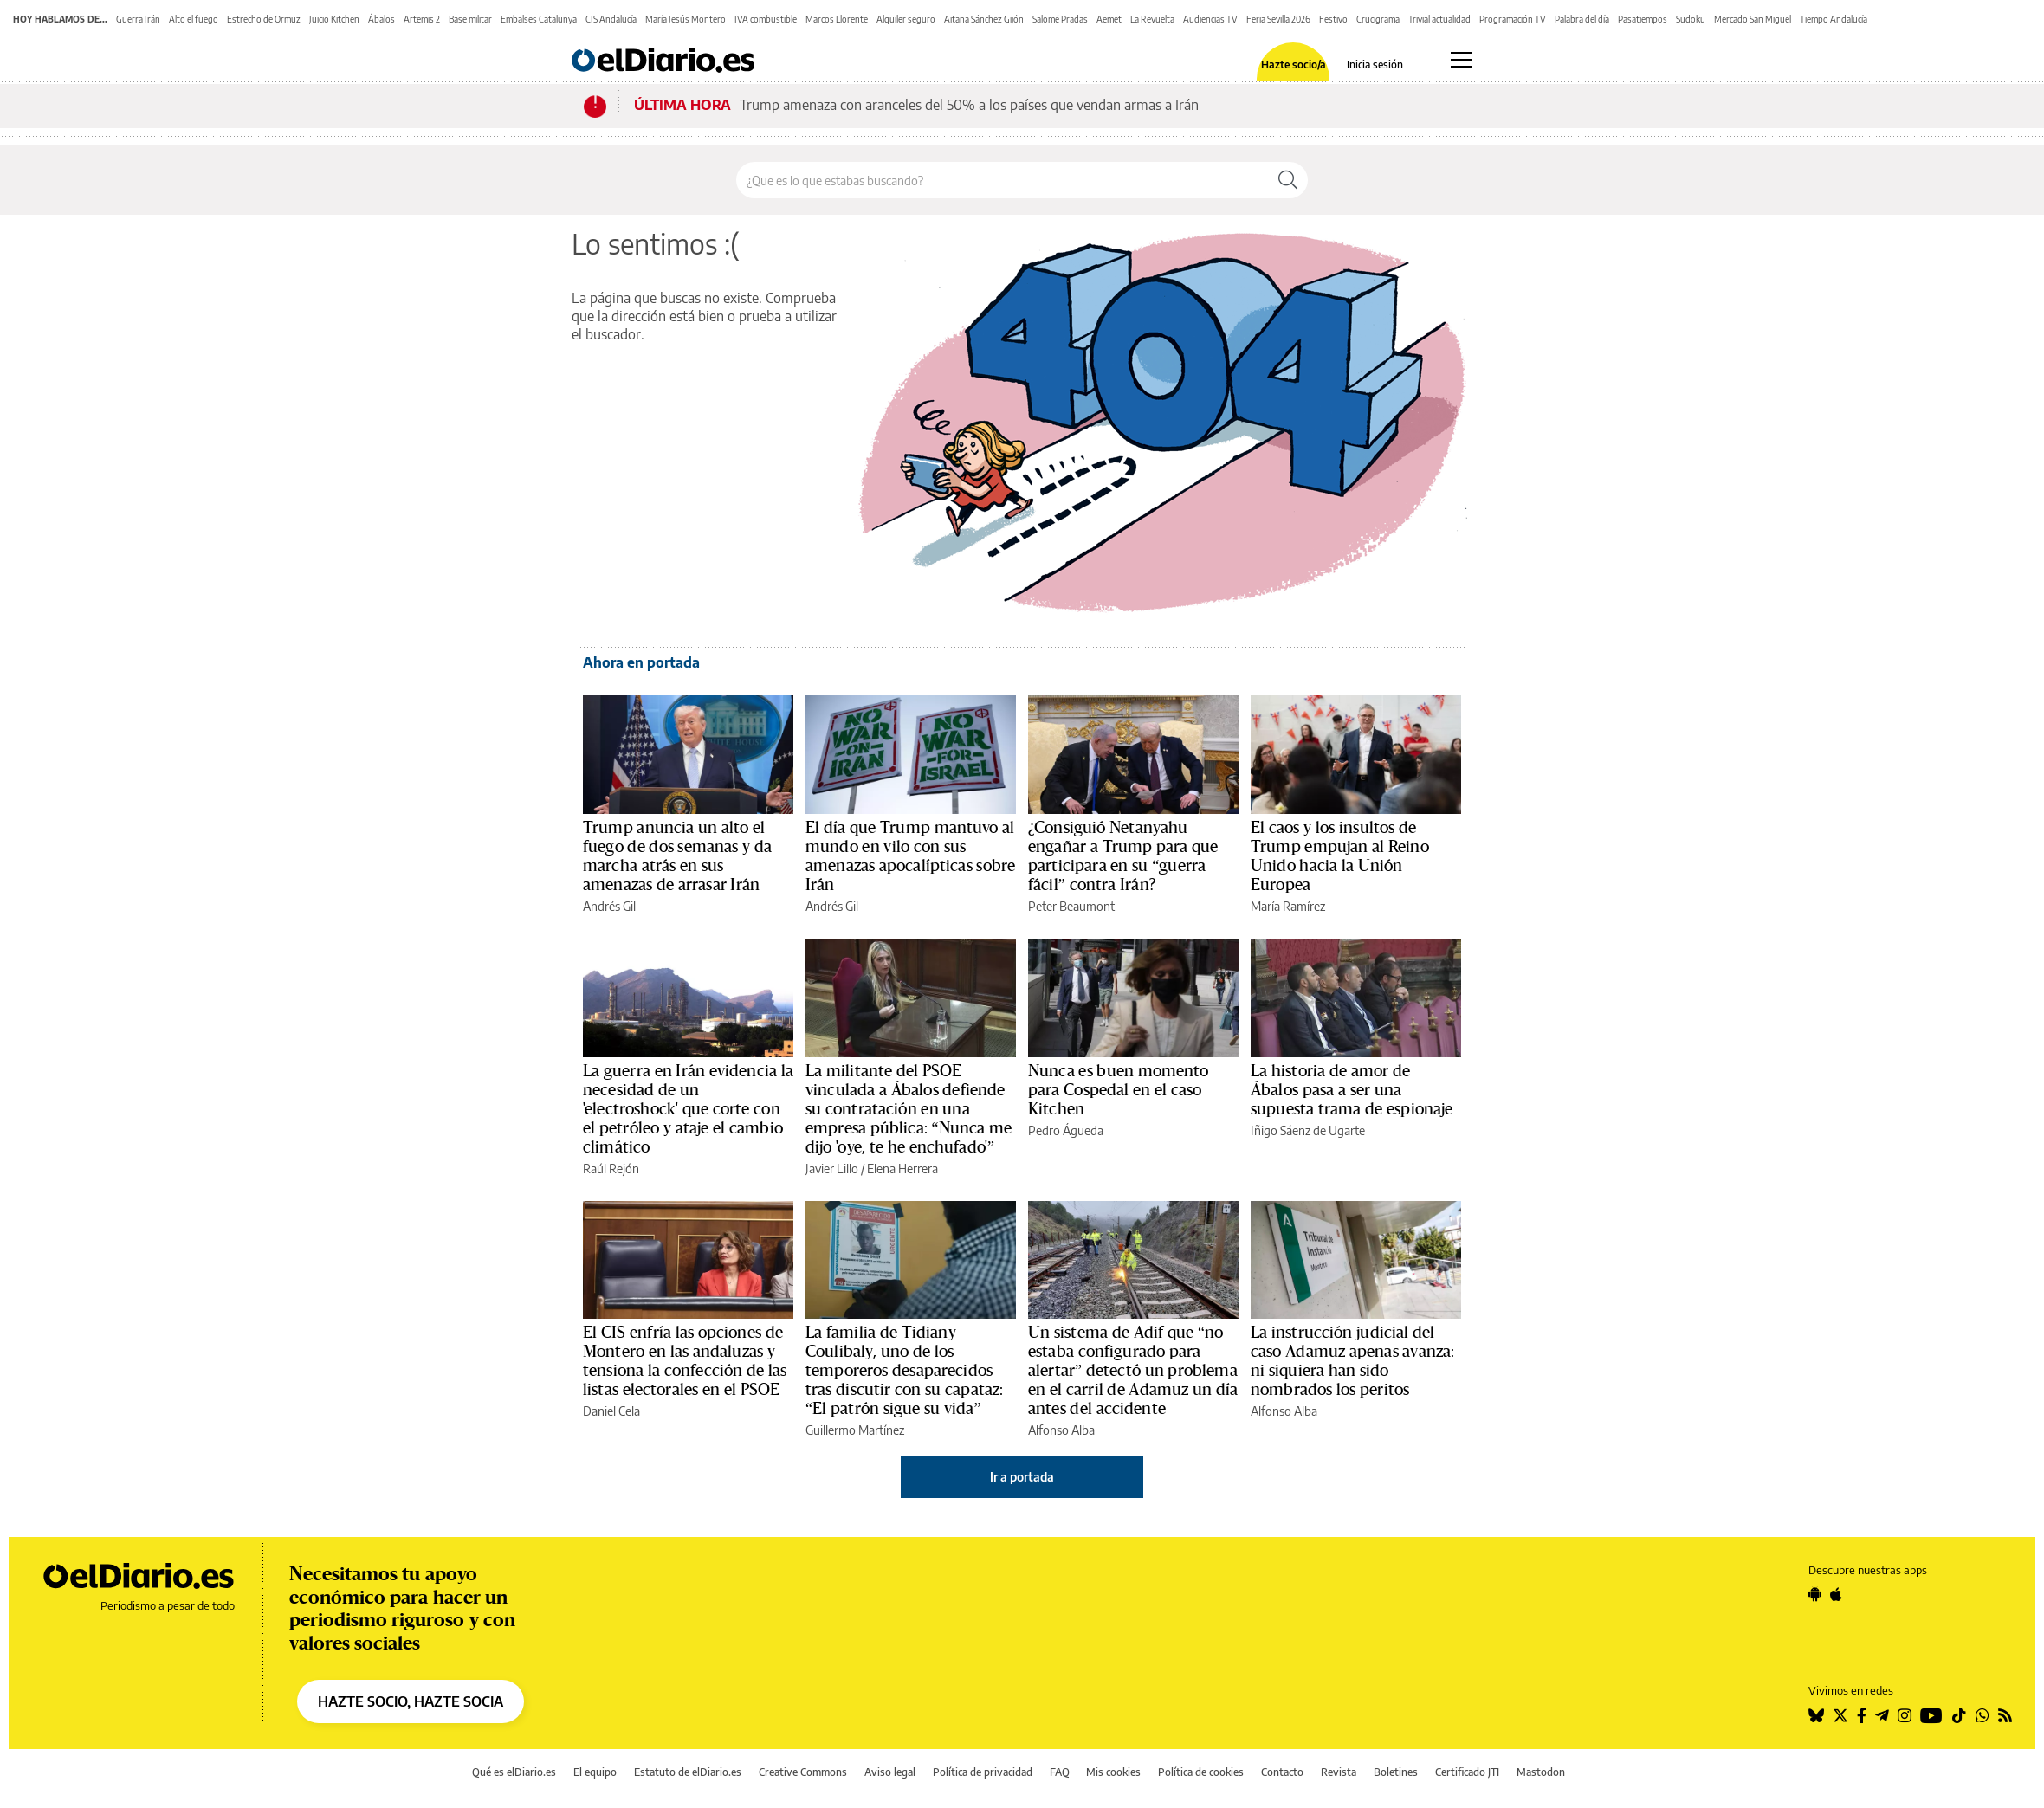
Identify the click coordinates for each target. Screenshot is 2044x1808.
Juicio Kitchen (334, 19)
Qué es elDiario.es (514, 1772)
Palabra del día (1582, 19)
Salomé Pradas (1060, 19)
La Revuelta (1152, 19)
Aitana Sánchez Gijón (984, 19)
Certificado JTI (1467, 1772)
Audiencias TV (1210, 19)
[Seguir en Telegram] (1882, 1715)
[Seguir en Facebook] (1861, 1715)
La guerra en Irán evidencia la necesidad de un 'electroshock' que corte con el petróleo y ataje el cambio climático (688, 1109)
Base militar (470, 19)
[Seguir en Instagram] (1904, 1715)
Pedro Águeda (1065, 1130)
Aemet (1109, 19)
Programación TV (1512, 19)
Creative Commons (803, 1772)
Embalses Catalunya (539, 19)
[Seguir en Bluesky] (1816, 1715)
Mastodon (1541, 1772)
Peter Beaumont (1071, 906)
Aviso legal (889, 1772)
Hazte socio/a (1293, 65)
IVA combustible (765, 19)
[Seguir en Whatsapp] (1982, 1715)
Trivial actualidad (1439, 19)
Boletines (1396, 1772)
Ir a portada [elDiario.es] (1022, 1476)
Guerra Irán (138, 19)
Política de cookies (1201, 1772)
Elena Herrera (902, 1168)
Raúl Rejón (611, 1168)
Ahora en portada (641, 662)
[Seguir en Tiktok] (1959, 1715)
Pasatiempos (1642, 19)
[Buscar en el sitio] (1002, 180)
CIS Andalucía (611, 19)
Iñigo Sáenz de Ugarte (1308, 1130)
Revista (1338, 1772)
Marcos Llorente (836, 19)
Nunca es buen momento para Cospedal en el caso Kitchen (1118, 1090)
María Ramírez (1288, 906)
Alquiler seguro (905, 19)
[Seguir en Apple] (1836, 1594)
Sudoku (1690, 19)
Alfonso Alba (1061, 1430)
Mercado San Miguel (1752, 19)
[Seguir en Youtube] (1931, 1715)
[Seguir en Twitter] (1840, 1715)
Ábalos (381, 19)
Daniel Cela (611, 1411)
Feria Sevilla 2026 (1278, 19)
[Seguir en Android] (1814, 1594)
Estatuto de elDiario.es (687, 1772)
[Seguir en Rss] (2005, 1715)
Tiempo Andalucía (1833, 19)
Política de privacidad (982, 1772)
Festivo (1333, 19)
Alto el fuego (193, 19)
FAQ (1060, 1772)
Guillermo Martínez (854, 1430)
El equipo (595, 1772)
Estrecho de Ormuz (264, 19)
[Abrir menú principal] (1461, 60)
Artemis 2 (422, 19)
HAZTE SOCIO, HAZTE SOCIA (410, 1701)
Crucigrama (1378, 19)
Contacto (1282, 1772)
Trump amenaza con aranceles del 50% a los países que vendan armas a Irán (969, 104)
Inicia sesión (1375, 65)
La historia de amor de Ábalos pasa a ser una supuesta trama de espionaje (1352, 1090)
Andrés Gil (609, 906)
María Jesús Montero (685, 19)
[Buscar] (1288, 180)
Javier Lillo (831, 1168)
